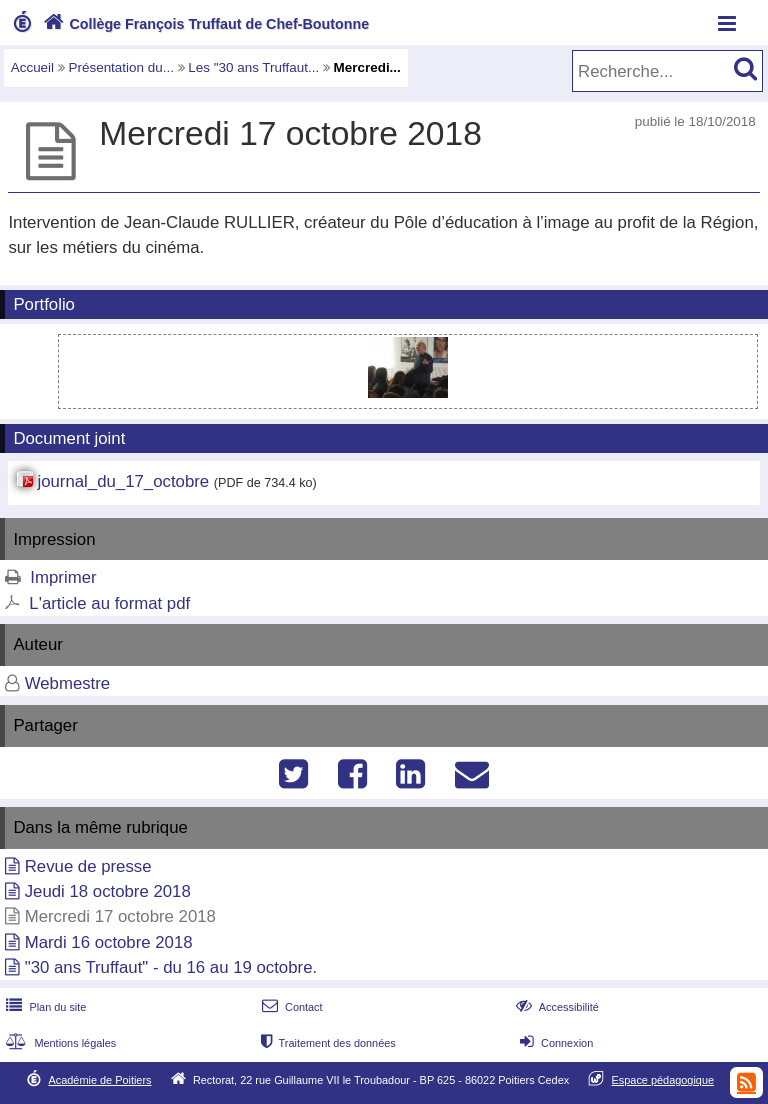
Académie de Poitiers (99, 1080)
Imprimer (63, 577)
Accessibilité (555, 1007)
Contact (290, 1007)
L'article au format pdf (109, 603)
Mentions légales (59, 1043)
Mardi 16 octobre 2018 (109, 942)
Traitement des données (326, 1043)
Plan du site (44, 1007)
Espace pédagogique (663, 1080)
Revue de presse (88, 866)
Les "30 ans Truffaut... (253, 67)
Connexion (554, 1043)
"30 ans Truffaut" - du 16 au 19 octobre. (171, 967)
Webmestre (68, 683)
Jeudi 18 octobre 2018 (108, 891)
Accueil (32, 67)
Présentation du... (121, 67)
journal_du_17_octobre (123, 481)
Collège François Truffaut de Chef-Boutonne (204, 24)
